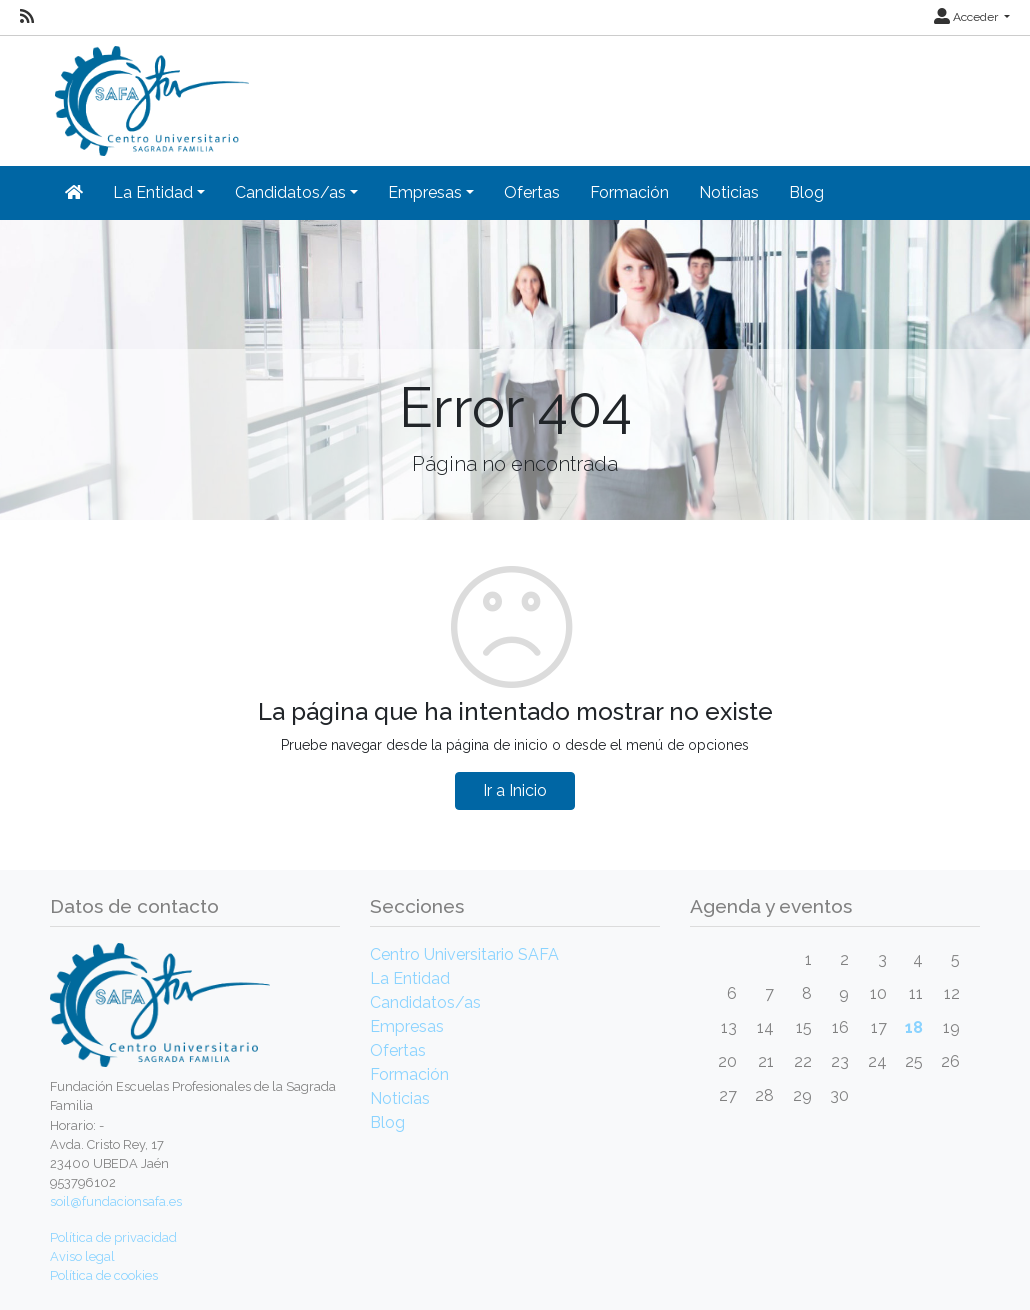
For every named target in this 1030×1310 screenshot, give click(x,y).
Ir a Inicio (515, 790)
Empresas (407, 1026)
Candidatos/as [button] (290, 192)
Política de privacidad (113, 1237)
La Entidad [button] (153, 192)
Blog (806, 192)
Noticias (729, 192)
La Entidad (410, 978)
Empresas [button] (425, 192)
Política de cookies (104, 1275)
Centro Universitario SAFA (464, 954)
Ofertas (532, 192)
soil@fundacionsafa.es (116, 1201)
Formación (629, 192)
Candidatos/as (425, 1002)
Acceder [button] (967, 17)
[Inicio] (149, 94)
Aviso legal (82, 1256)
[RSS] (27, 17)
